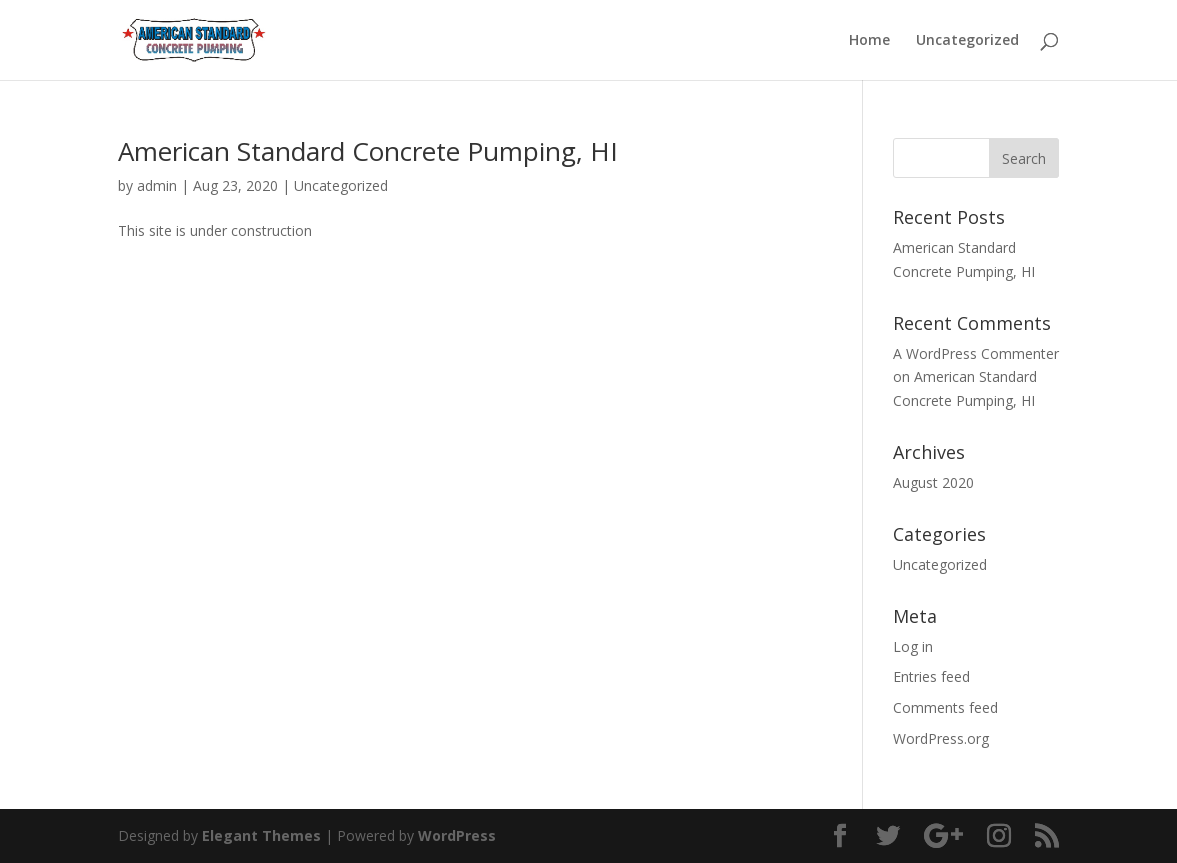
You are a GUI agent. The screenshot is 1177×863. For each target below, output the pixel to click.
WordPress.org (941, 738)
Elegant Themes (261, 835)
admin (157, 185)
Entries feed (931, 676)
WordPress (457, 835)
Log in (913, 646)
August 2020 (933, 482)
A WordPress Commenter (976, 353)
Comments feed (945, 707)
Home (869, 41)
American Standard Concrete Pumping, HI (368, 151)
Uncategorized (967, 41)
